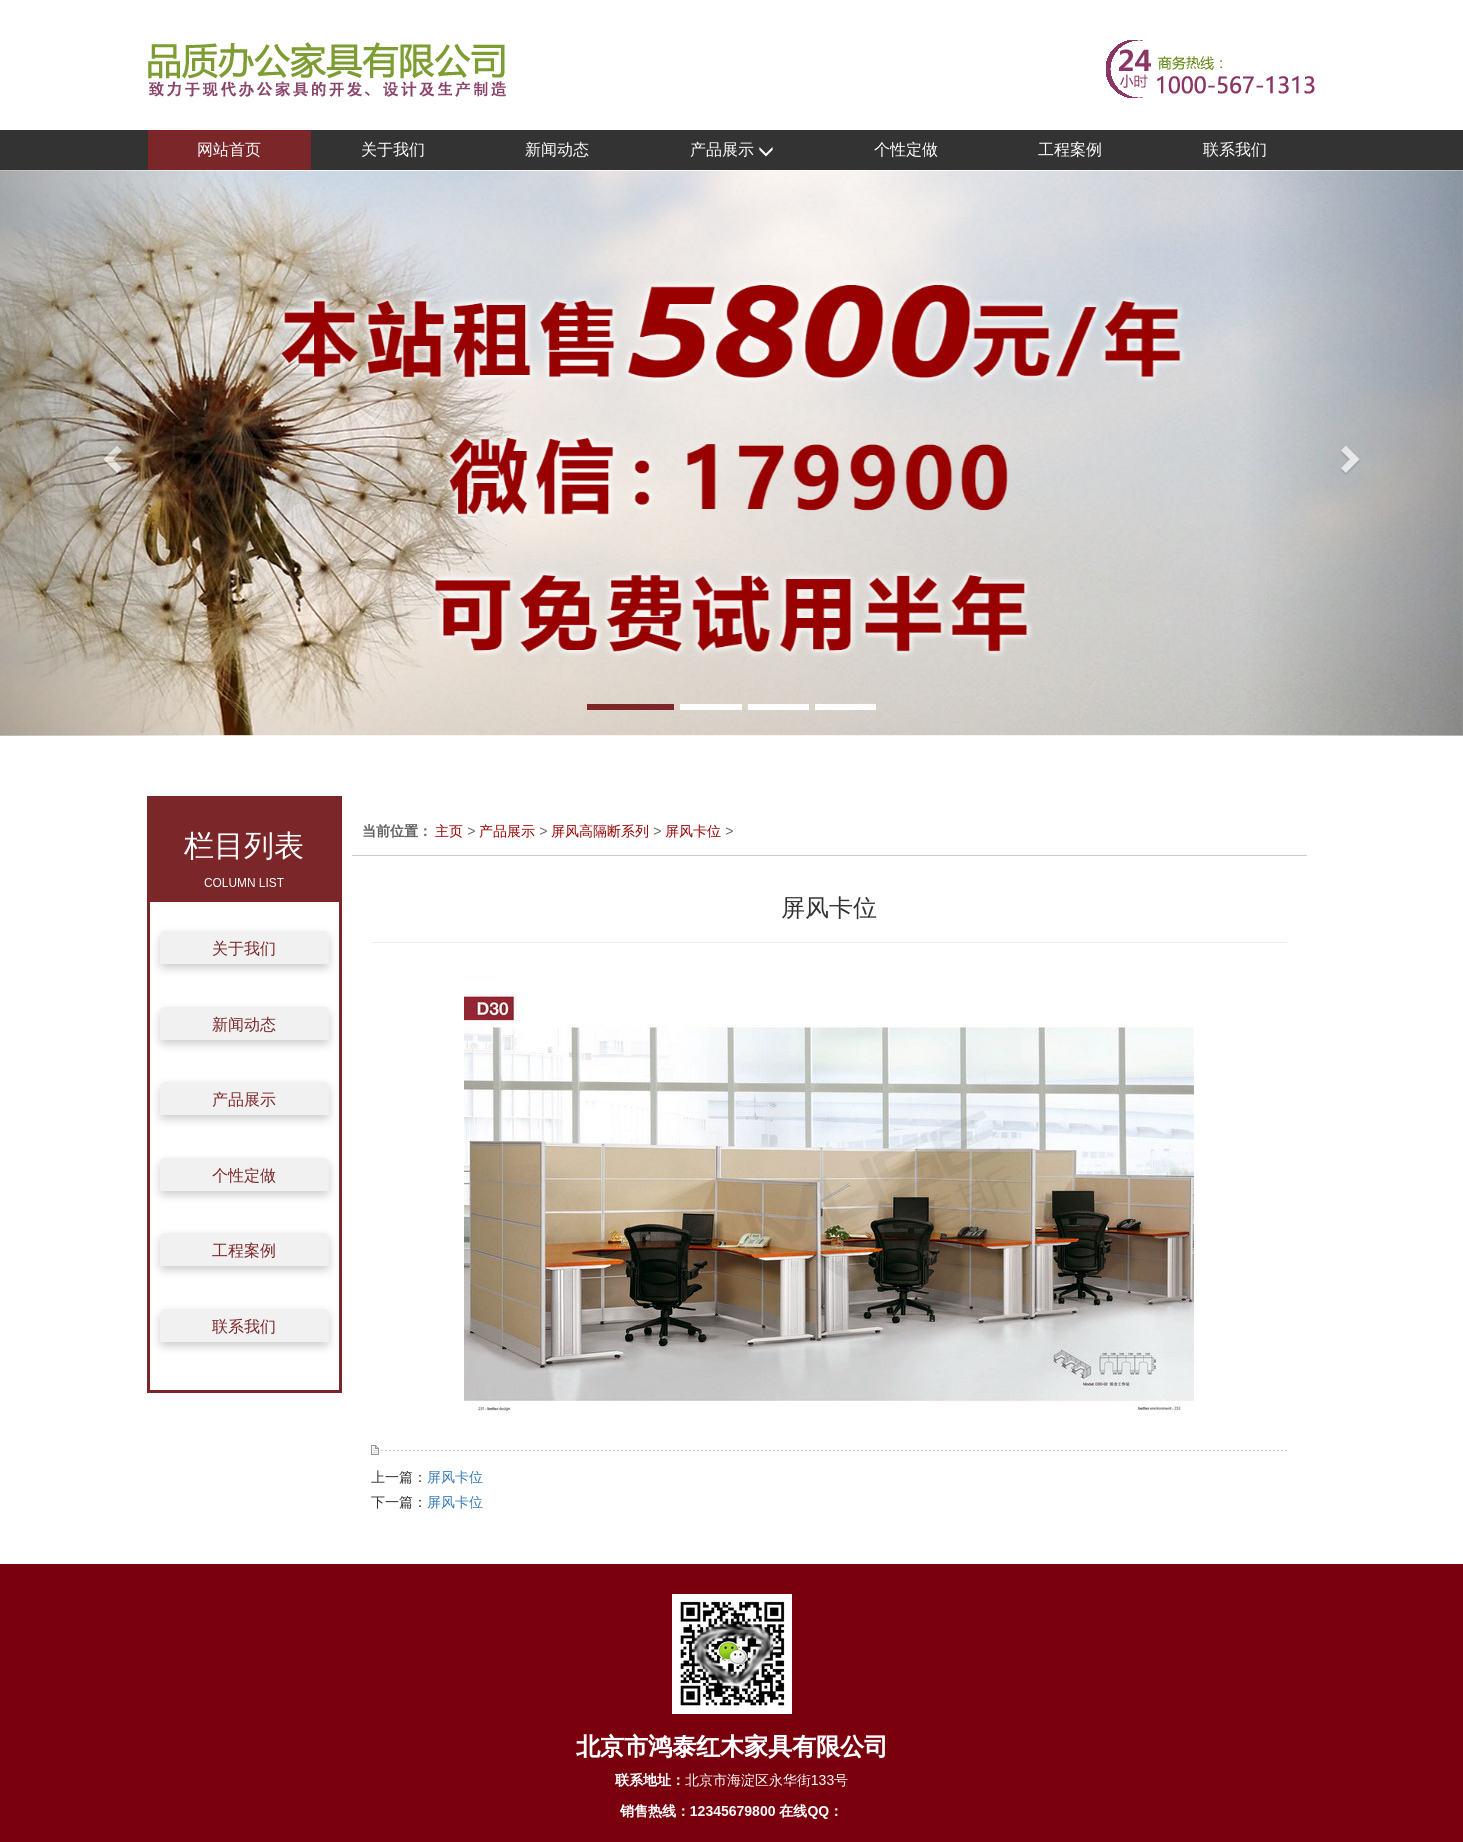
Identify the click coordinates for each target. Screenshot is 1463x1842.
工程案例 (1070, 149)
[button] (109, 453)
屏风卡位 (693, 831)
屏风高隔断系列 (600, 831)
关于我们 (393, 149)
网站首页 (229, 149)
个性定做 (906, 149)
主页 (449, 831)
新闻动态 (557, 149)
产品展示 (732, 150)
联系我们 (1235, 149)
